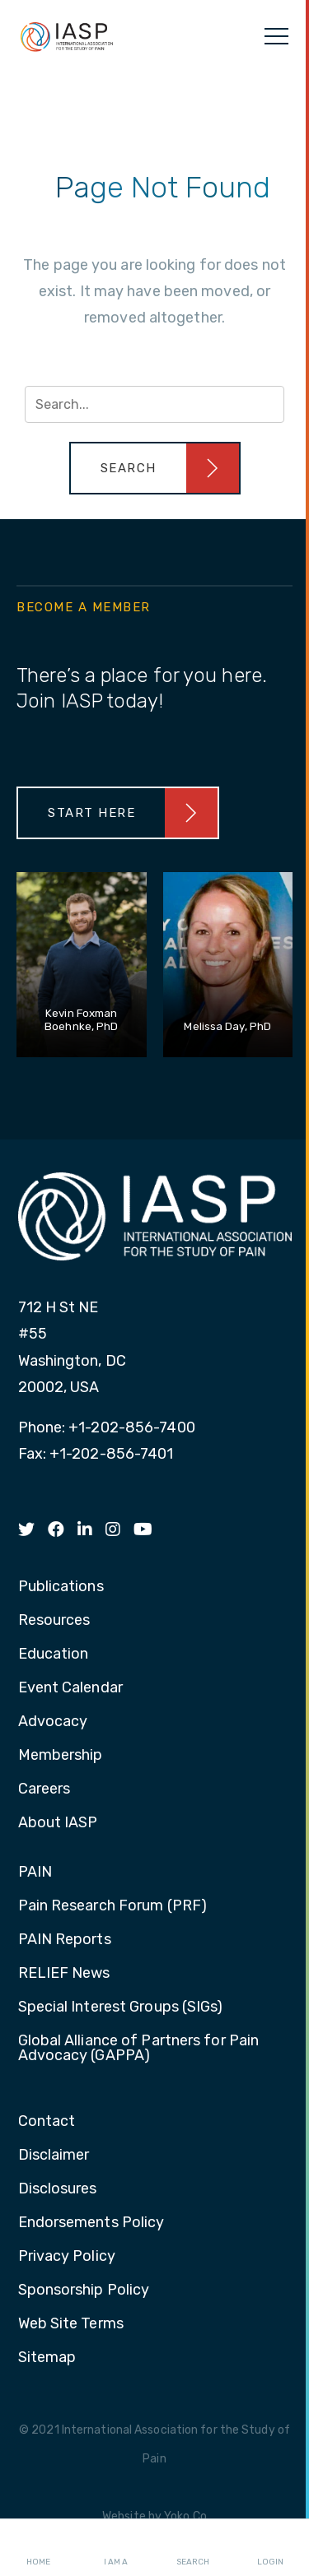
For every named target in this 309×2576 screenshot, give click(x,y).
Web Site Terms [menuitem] (71, 2324)
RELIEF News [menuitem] (64, 1974)
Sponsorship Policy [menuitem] (84, 2290)
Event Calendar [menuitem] (70, 1688)
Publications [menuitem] (61, 1587)
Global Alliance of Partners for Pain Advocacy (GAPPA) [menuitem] (139, 2048)
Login (270, 2548)
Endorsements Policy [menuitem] (91, 2223)
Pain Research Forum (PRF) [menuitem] (113, 1906)
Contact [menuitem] (47, 2122)
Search (192, 2548)
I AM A (116, 2548)
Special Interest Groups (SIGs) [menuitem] (120, 2007)
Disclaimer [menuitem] (54, 2155)
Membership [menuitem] (60, 1756)
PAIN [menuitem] (35, 1872)
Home (38, 2548)
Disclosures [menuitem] (57, 2189)
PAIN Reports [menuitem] (64, 1940)
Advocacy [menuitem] (53, 1722)
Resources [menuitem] (54, 1621)
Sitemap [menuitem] (47, 2358)
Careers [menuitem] (44, 1789)
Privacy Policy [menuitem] (66, 2257)
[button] (155, 468)
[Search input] (154, 404)
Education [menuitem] (53, 1654)
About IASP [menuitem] (58, 1823)
